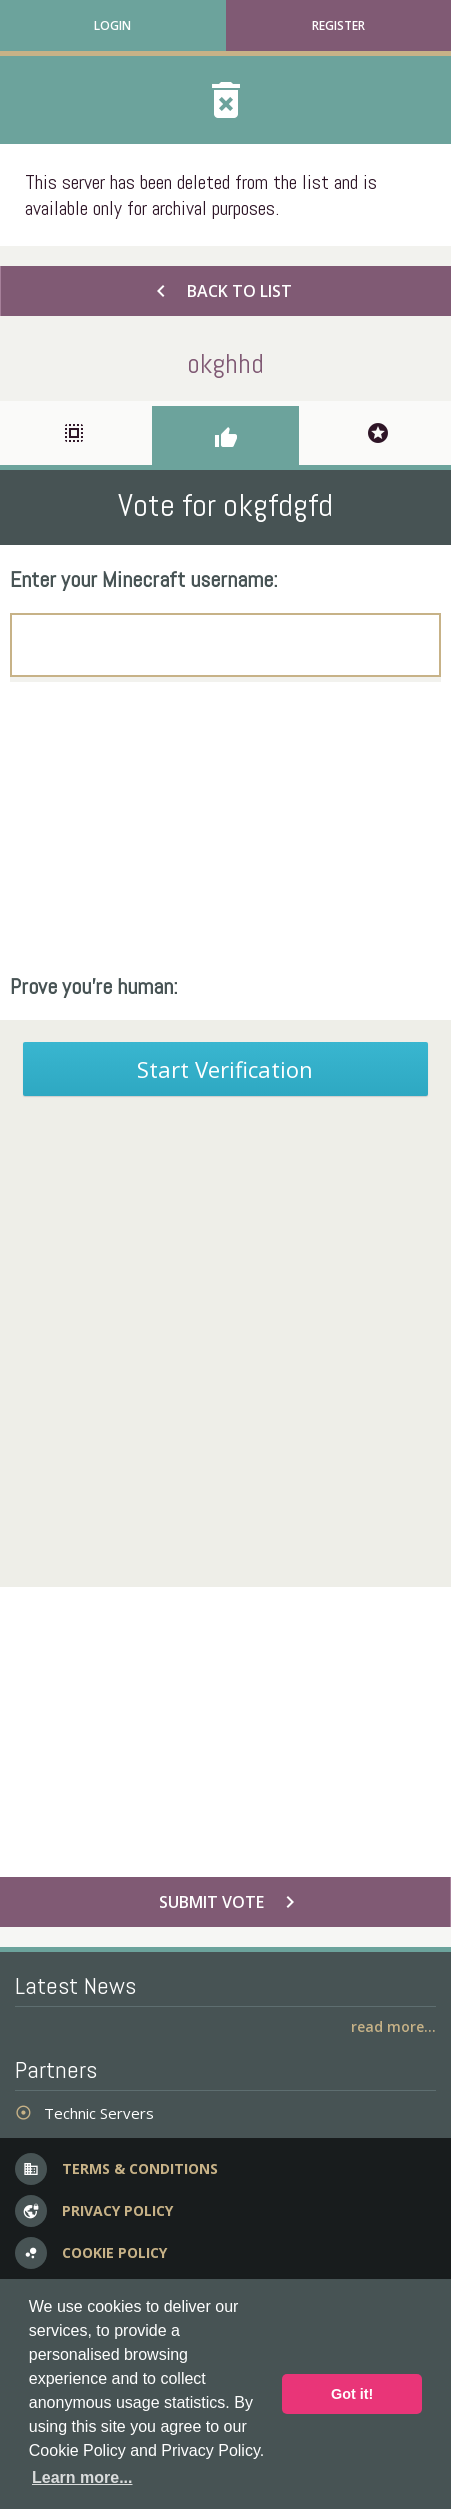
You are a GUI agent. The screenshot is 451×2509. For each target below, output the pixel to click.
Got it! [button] (352, 2394)
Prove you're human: (94, 986)
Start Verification (225, 1069)
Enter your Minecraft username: (144, 579)
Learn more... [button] (82, 2477)
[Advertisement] (226, 827)
